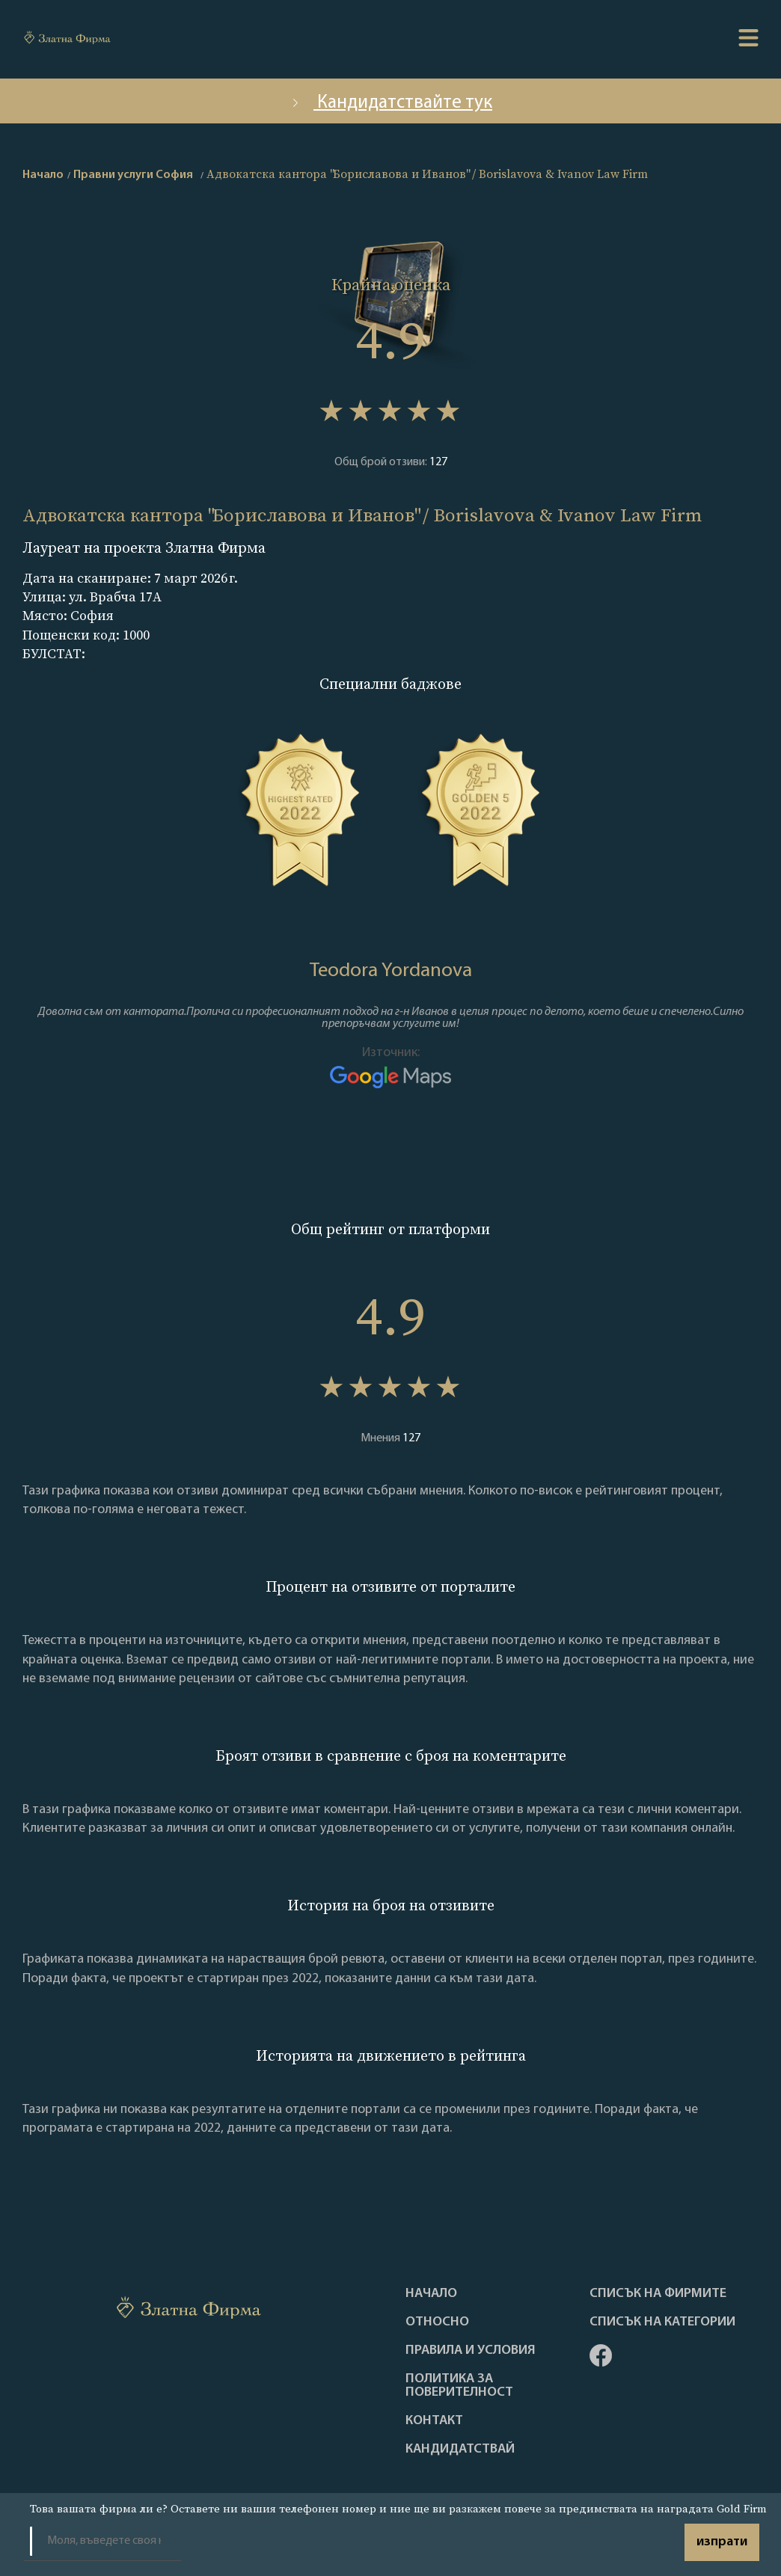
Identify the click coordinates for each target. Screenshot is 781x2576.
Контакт (434, 2421)
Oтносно (437, 2322)
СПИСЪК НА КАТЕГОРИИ (662, 2322)
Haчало (431, 2294)
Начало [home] (43, 175)
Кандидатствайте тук (390, 102)
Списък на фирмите (657, 2294)
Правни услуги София (133, 175)
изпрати (721, 2542)
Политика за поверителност (459, 2386)
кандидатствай (460, 2449)
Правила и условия (470, 2351)
